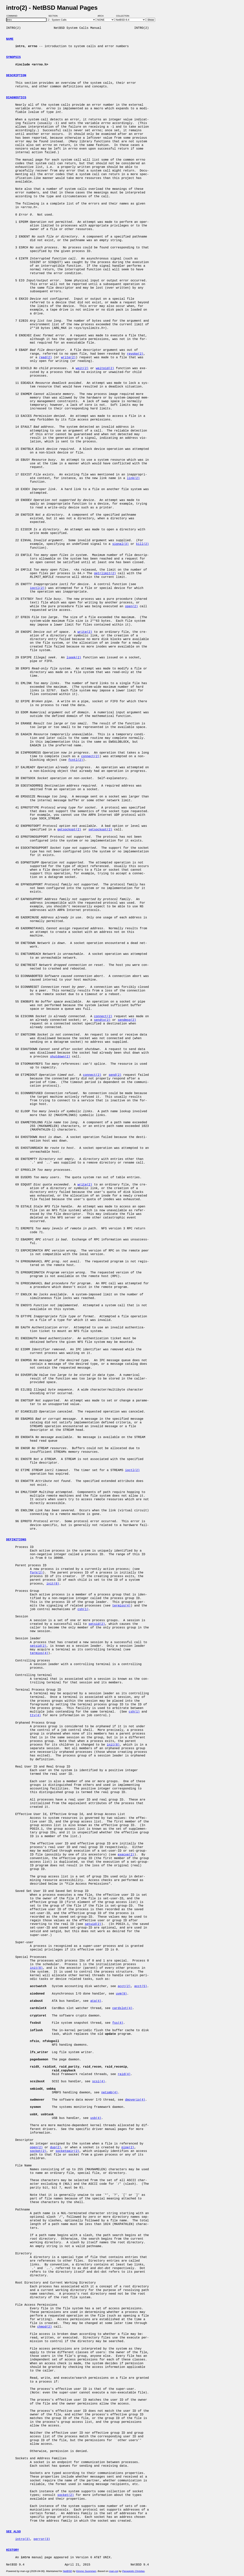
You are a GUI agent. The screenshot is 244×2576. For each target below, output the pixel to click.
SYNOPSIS (13, 57)
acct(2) (124, 1986)
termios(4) (121, 1606)
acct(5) (140, 1986)
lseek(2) (74, 657)
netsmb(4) (109, 2092)
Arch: (102, 16)
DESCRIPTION (16, 75)
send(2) (115, 1075)
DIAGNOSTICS (16, 98)
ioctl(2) (37, 588)
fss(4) (117, 2023)
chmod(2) (44, 2327)
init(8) (52, 1584)
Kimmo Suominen (86, 2571)
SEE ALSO (13, 2532)
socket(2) (38, 2151)
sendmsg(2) (127, 1020)
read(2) (45, 357)
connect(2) (90, 756)
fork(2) (36, 1573)
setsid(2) (96, 1624)
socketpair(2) (67, 2151)
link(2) (133, 478)
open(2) (131, 606)
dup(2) (55, 2147)
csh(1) (82, 1609)
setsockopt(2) (100, 830)
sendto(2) (102, 1020)
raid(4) (124, 2074)
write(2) (68, 357)
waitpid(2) (105, 368)
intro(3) (22, 2539)
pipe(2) (127, 2147)
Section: (54, 16)
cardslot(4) (122, 2008)
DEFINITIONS (16, 1540)
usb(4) (95, 2118)
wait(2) (82, 368)
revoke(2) (135, 354)
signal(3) (120, 544)
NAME (9, 39)
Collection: (123, 16)
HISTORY (12, 2550)
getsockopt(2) (69, 830)
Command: (13, 16)
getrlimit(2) (105, 573)
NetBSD (67, 2571)
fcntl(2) (75, 760)
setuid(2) (93, 1924)
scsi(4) (98, 2081)
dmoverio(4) (135, 2100)
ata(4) (95, 2001)
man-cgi (113, 2571)
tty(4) (35, 1715)
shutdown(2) (60, 1057)
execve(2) (126, 1855)
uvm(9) (121, 1994)
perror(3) (42, 2539)
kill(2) (142, 544)
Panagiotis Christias (133, 2571)
